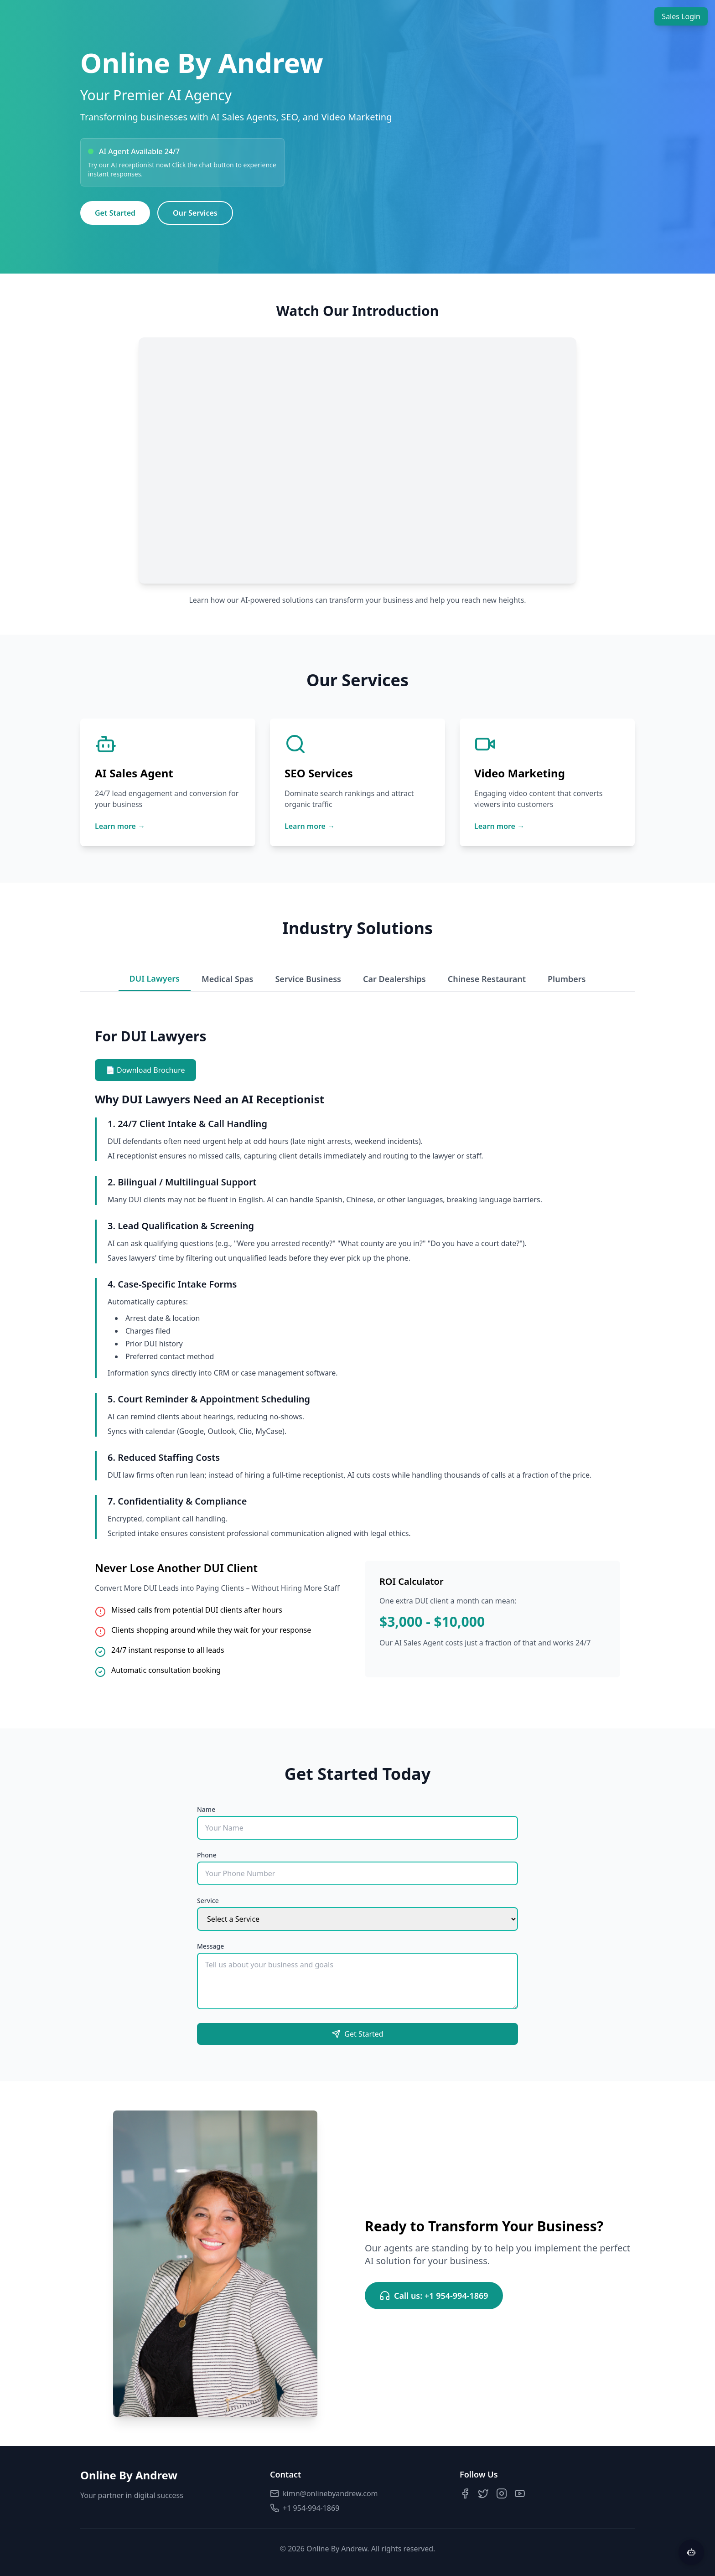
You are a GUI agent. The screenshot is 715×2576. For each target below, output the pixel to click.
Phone (207, 1855)
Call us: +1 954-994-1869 (433, 2295)
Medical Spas (228, 978)
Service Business (308, 978)
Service (208, 1900)
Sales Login (681, 16)
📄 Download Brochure (145, 1070)
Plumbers (566, 978)
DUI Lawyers (155, 978)
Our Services (195, 213)
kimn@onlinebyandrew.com (324, 2493)
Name (206, 1809)
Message (210, 1946)
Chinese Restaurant (487, 978)
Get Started (115, 213)
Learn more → (120, 826)
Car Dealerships (394, 978)
